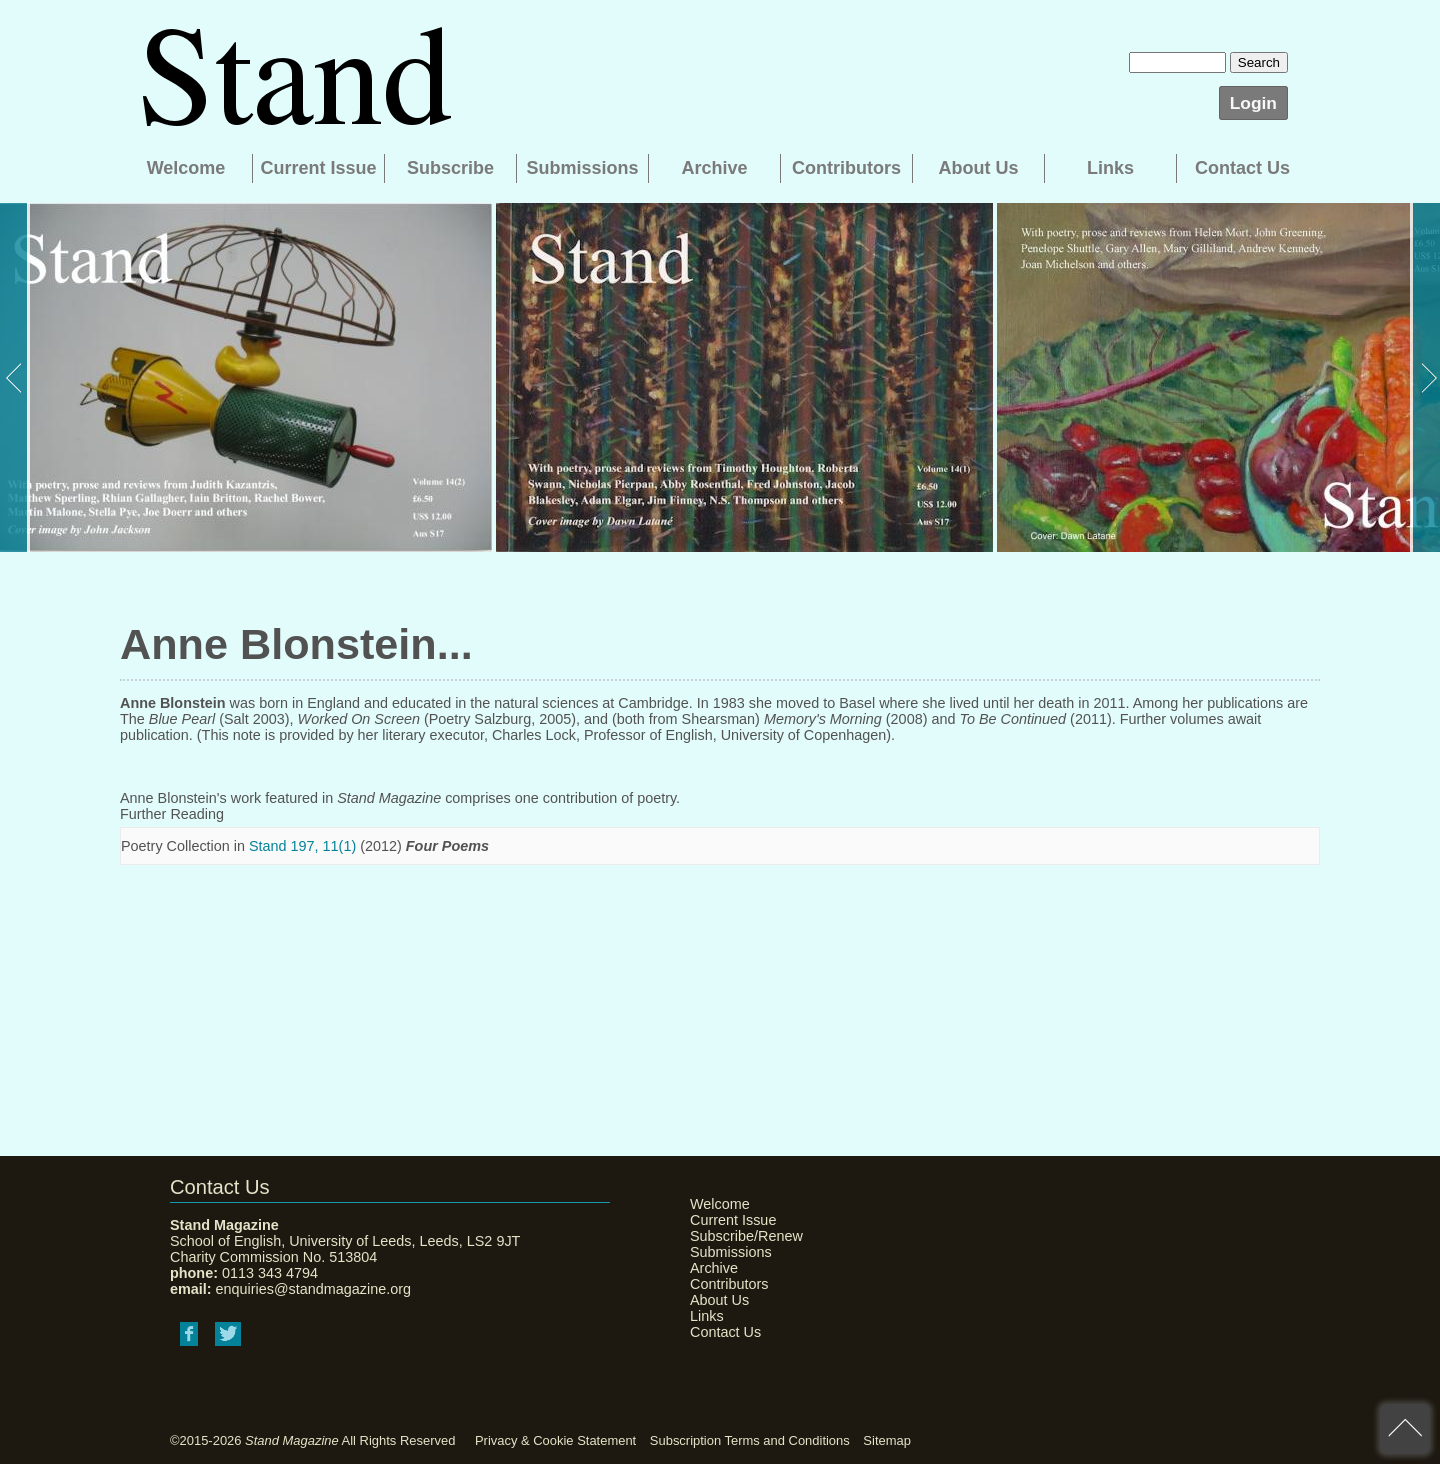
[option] (246, 377)
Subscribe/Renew (740, 1236)
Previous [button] (15, 377)
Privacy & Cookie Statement (555, 1440)
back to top (1405, 1429)
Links (1110, 168)
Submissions (582, 168)
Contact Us (1242, 168)
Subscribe (450, 168)
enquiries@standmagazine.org (313, 1289)
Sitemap (887, 1440)
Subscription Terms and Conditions (750, 1440)
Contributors (846, 168)
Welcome (186, 168)
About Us (979, 168)
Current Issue (318, 168)
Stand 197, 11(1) (302, 846)
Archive (714, 168)
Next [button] (1425, 377)
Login (1253, 103)
